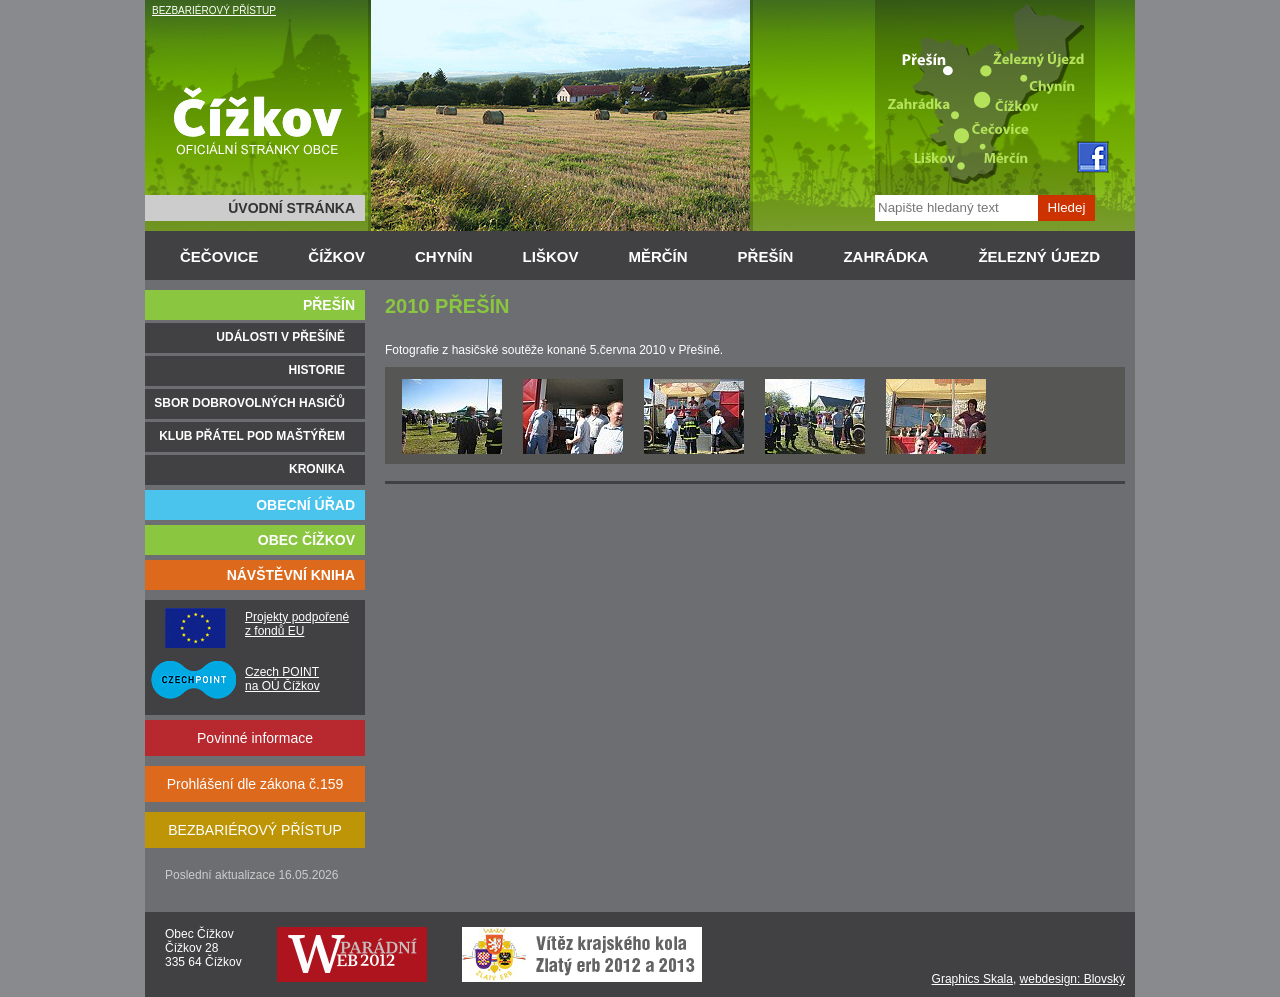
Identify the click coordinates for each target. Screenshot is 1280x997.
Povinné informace (255, 738)
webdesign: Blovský (1072, 979)
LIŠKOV (551, 256)
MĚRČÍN (657, 256)
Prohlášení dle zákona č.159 (255, 784)
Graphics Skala (972, 979)
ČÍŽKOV (336, 256)
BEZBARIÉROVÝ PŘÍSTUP (214, 10)
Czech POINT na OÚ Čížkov (282, 679)
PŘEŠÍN (766, 256)
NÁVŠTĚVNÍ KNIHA (291, 575)
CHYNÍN (444, 256)
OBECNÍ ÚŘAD (305, 505)
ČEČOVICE (219, 256)
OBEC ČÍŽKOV (306, 540)
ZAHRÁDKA (885, 256)
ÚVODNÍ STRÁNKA (291, 208)
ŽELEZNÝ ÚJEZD (1039, 256)
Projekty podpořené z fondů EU (297, 624)
